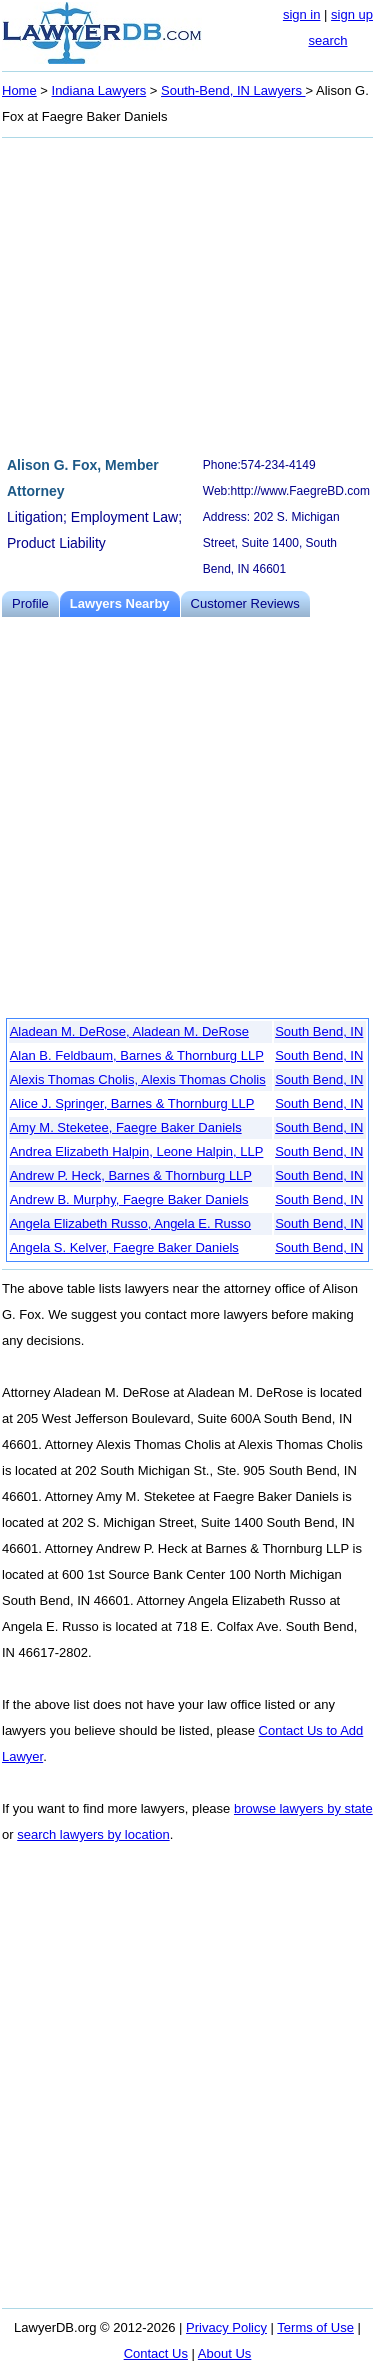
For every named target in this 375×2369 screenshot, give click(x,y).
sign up (352, 14)
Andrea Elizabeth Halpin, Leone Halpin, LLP (137, 1151)
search (327, 40)
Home (19, 90)
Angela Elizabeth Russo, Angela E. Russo (130, 1223)
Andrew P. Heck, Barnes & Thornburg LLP (131, 1175)
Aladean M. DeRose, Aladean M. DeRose (129, 1031)
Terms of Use (315, 2327)
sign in (302, 14)
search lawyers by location (93, 1834)
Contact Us (156, 2353)
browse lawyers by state (303, 1808)
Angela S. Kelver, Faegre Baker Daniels (124, 1247)
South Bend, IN (319, 1031)
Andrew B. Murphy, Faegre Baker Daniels (129, 1199)
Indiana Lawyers (99, 90)
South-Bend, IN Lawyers (233, 90)
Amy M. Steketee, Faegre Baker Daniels (126, 1127)
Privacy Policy (226, 2327)
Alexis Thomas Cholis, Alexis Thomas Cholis (138, 1079)
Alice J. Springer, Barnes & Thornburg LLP (132, 1103)
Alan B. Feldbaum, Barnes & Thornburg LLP (137, 1055)
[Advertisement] (187, 294)
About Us (224, 2353)
